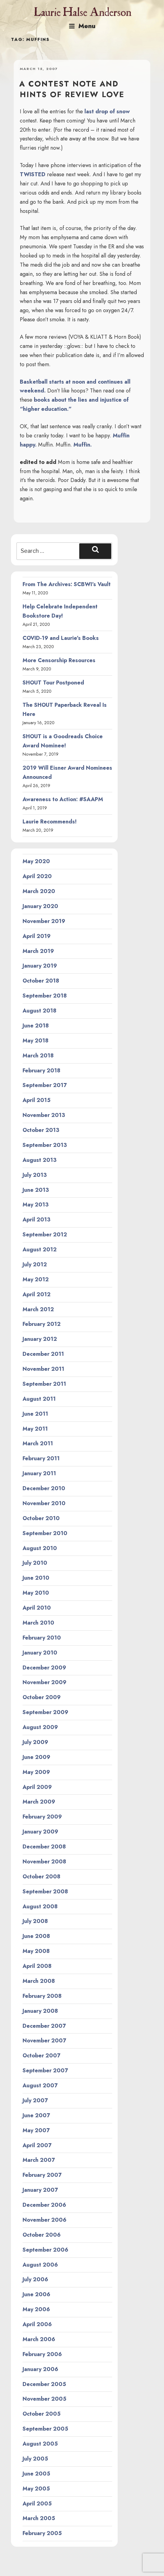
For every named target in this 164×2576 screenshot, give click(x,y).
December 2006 (44, 2205)
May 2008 (36, 1951)
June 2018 (36, 1026)
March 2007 (39, 2160)
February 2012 (42, 1324)
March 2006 (39, 2339)
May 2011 (35, 1429)
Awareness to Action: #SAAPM (63, 799)
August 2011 (39, 1399)
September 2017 (45, 1085)
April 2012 (37, 1294)
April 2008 (37, 1966)
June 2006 (36, 2294)
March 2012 (38, 1309)
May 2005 (36, 2489)
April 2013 (36, 1220)
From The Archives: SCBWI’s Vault (67, 584)
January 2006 (40, 2369)
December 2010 (44, 1488)
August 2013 (39, 1160)
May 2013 (35, 1205)
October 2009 (42, 1697)
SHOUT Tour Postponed (53, 683)
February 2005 (42, 2533)
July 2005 (35, 2459)
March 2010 (38, 1623)
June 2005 (36, 2474)
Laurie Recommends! (50, 822)
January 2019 (40, 966)
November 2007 (44, 2041)
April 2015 (37, 1100)
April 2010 (37, 1608)
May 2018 (35, 1041)
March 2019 (38, 951)
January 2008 (40, 2011)
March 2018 (38, 1056)
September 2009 (45, 1712)
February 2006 (42, 2354)
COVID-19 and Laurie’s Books (61, 638)
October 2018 (41, 981)
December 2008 (44, 1847)
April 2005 (37, 2504)
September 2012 (45, 1235)
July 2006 (35, 2279)
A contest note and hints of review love (71, 89)
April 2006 (37, 2324)
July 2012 (35, 1264)
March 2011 (38, 1443)
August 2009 (40, 1727)
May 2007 (36, 2130)
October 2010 (41, 1518)
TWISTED (32, 174)
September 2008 (45, 1892)
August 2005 (40, 2444)
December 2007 (44, 2026)
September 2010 (45, 1533)
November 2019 (44, 921)
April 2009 (37, 1787)
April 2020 (37, 876)
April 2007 (37, 2145)
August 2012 (40, 1249)
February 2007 (42, 2175)
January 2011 (39, 1473)
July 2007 (35, 2100)
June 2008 (36, 1936)
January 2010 (40, 1653)
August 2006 (40, 2265)
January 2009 (40, 1832)
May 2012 (36, 1279)
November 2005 (44, 2399)
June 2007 (36, 2115)
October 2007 (41, 2056)
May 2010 (36, 1593)
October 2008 (41, 1877)
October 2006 (42, 2235)
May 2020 (36, 861)
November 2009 (44, 1682)
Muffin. (82, 445)
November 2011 (43, 1369)
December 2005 (44, 2384)
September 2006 (45, 2250)
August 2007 (40, 2085)
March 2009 (39, 1802)
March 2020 (39, 891)
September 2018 (45, 996)
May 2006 (36, 2309)
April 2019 (37, 936)
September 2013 (45, 1145)
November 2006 (44, 2220)
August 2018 (39, 1011)
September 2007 (45, 2070)
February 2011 (41, 1458)
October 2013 (41, 1130)
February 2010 (42, 1638)
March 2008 (39, 1981)
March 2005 (39, 2518)
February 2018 (41, 1071)
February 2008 (42, 1996)
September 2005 (45, 2429)
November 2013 (44, 1115)
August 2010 (40, 1548)
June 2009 (36, 1757)
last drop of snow (107, 111)
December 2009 (44, 1668)
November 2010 (44, 1503)
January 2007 (40, 2190)
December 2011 (43, 1354)
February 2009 (42, 1817)
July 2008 (35, 1921)
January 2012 (40, 1339)
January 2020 (40, 906)
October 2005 (42, 2414)
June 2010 (36, 1578)
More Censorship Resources (59, 660)
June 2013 (36, 1190)
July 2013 (35, 1175)
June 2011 (35, 1414)
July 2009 (35, 1742)
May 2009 (36, 1772)
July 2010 (35, 1563)
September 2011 (44, 1384)
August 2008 (40, 1906)
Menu (82, 26)
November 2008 (44, 1862)
